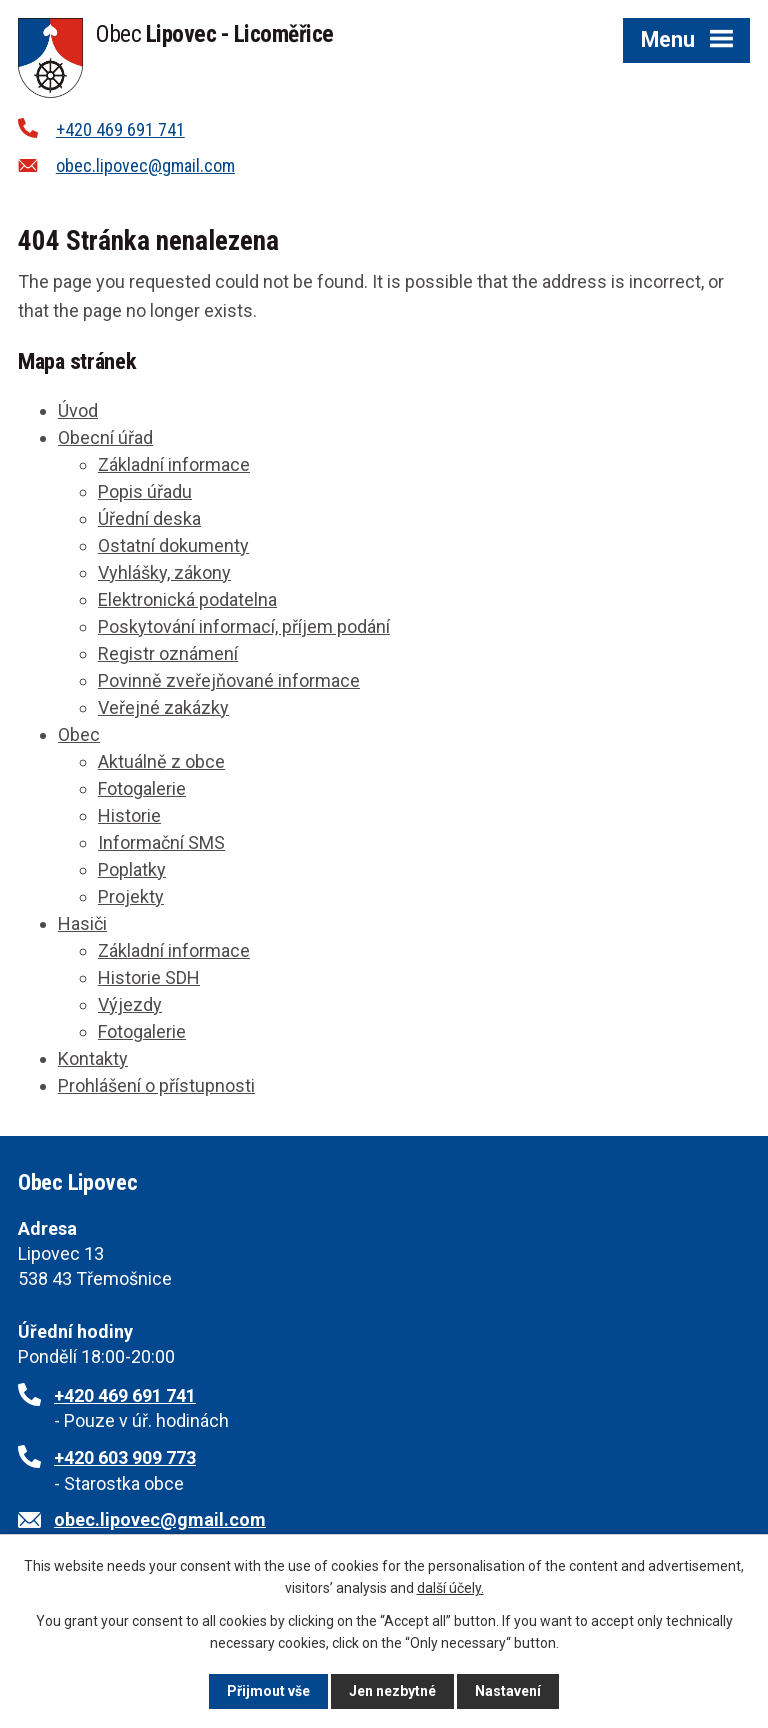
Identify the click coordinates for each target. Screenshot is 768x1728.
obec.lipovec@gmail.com (145, 165)
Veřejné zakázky (163, 707)
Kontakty (93, 1058)
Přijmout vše (268, 1691)
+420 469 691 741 (120, 129)
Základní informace (174, 464)
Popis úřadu (145, 491)
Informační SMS (161, 842)
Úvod (78, 410)
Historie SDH (149, 977)
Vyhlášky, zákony (164, 572)
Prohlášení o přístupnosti (156, 1085)
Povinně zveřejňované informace (229, 680)
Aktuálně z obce (161, 761)
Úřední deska (149, 518)
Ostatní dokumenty (173, 545)
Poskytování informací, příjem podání (244, 626)
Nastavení (508, 1691)
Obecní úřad (105, 437)
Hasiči (82, 923)
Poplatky (132, 869)
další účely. (450, 1588)
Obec (79, 734)
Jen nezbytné (392, 1691)
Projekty (131, 896)
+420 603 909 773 (125, 1457)
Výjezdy (130, 1004)
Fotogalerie (142, 788)
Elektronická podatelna (187, 599)
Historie (129, 815)
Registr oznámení (168, 653)
